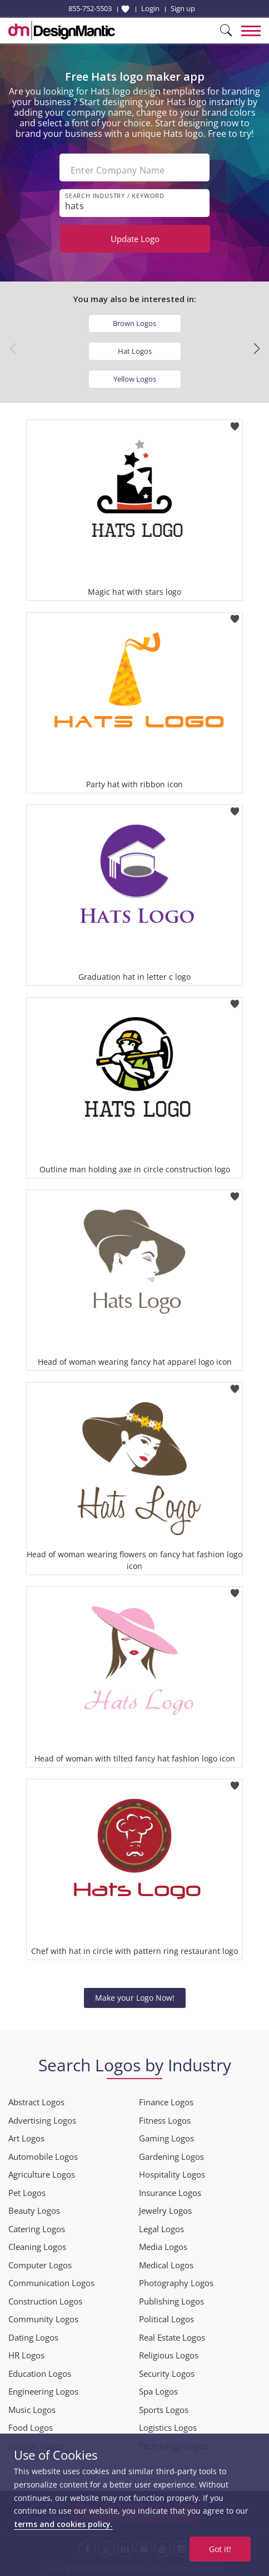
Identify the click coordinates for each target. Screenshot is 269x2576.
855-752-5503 (90, 8)
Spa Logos (158, 2391)
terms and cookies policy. (63, 2524)
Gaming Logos (166, 2138)
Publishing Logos (171, 2301)
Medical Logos (166, 2265)
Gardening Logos (171, 2156)
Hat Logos (135, 351)
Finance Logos (166, 2102)
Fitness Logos (165, 2120)
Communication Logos (51, 2282)
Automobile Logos (43, 2156)
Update (135, 238)
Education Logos (39, 2373)
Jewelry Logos (165, 2210)
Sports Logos (163, 2409)
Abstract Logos (36, 2102)
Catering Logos (36, 2228)
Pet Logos (27, 2192)
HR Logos (26, 2355)
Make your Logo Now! (135, 1997)
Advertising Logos (42, 2120)
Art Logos (26, 2138)
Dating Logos (33, 2337)
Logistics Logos (168, 2427)
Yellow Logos (134, 379)
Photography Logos (176, 2282)
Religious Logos (168, 2355)
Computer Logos (40, 2265)
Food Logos (30, 2427)
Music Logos (32, 2409)
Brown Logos (134, 323)
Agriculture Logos (41, 2174)
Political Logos (166, 2319)
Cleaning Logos (37, 2246)
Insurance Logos (170, 2192)
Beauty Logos (34, 2210)
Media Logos (163, 2246)
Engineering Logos (43, 2391)
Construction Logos (45, 2301)
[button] (256, 349)
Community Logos (43, 2319)
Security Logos (167, 2373)
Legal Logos (161, 2228)
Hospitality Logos (172, 2174)
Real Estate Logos (172, 2337)
